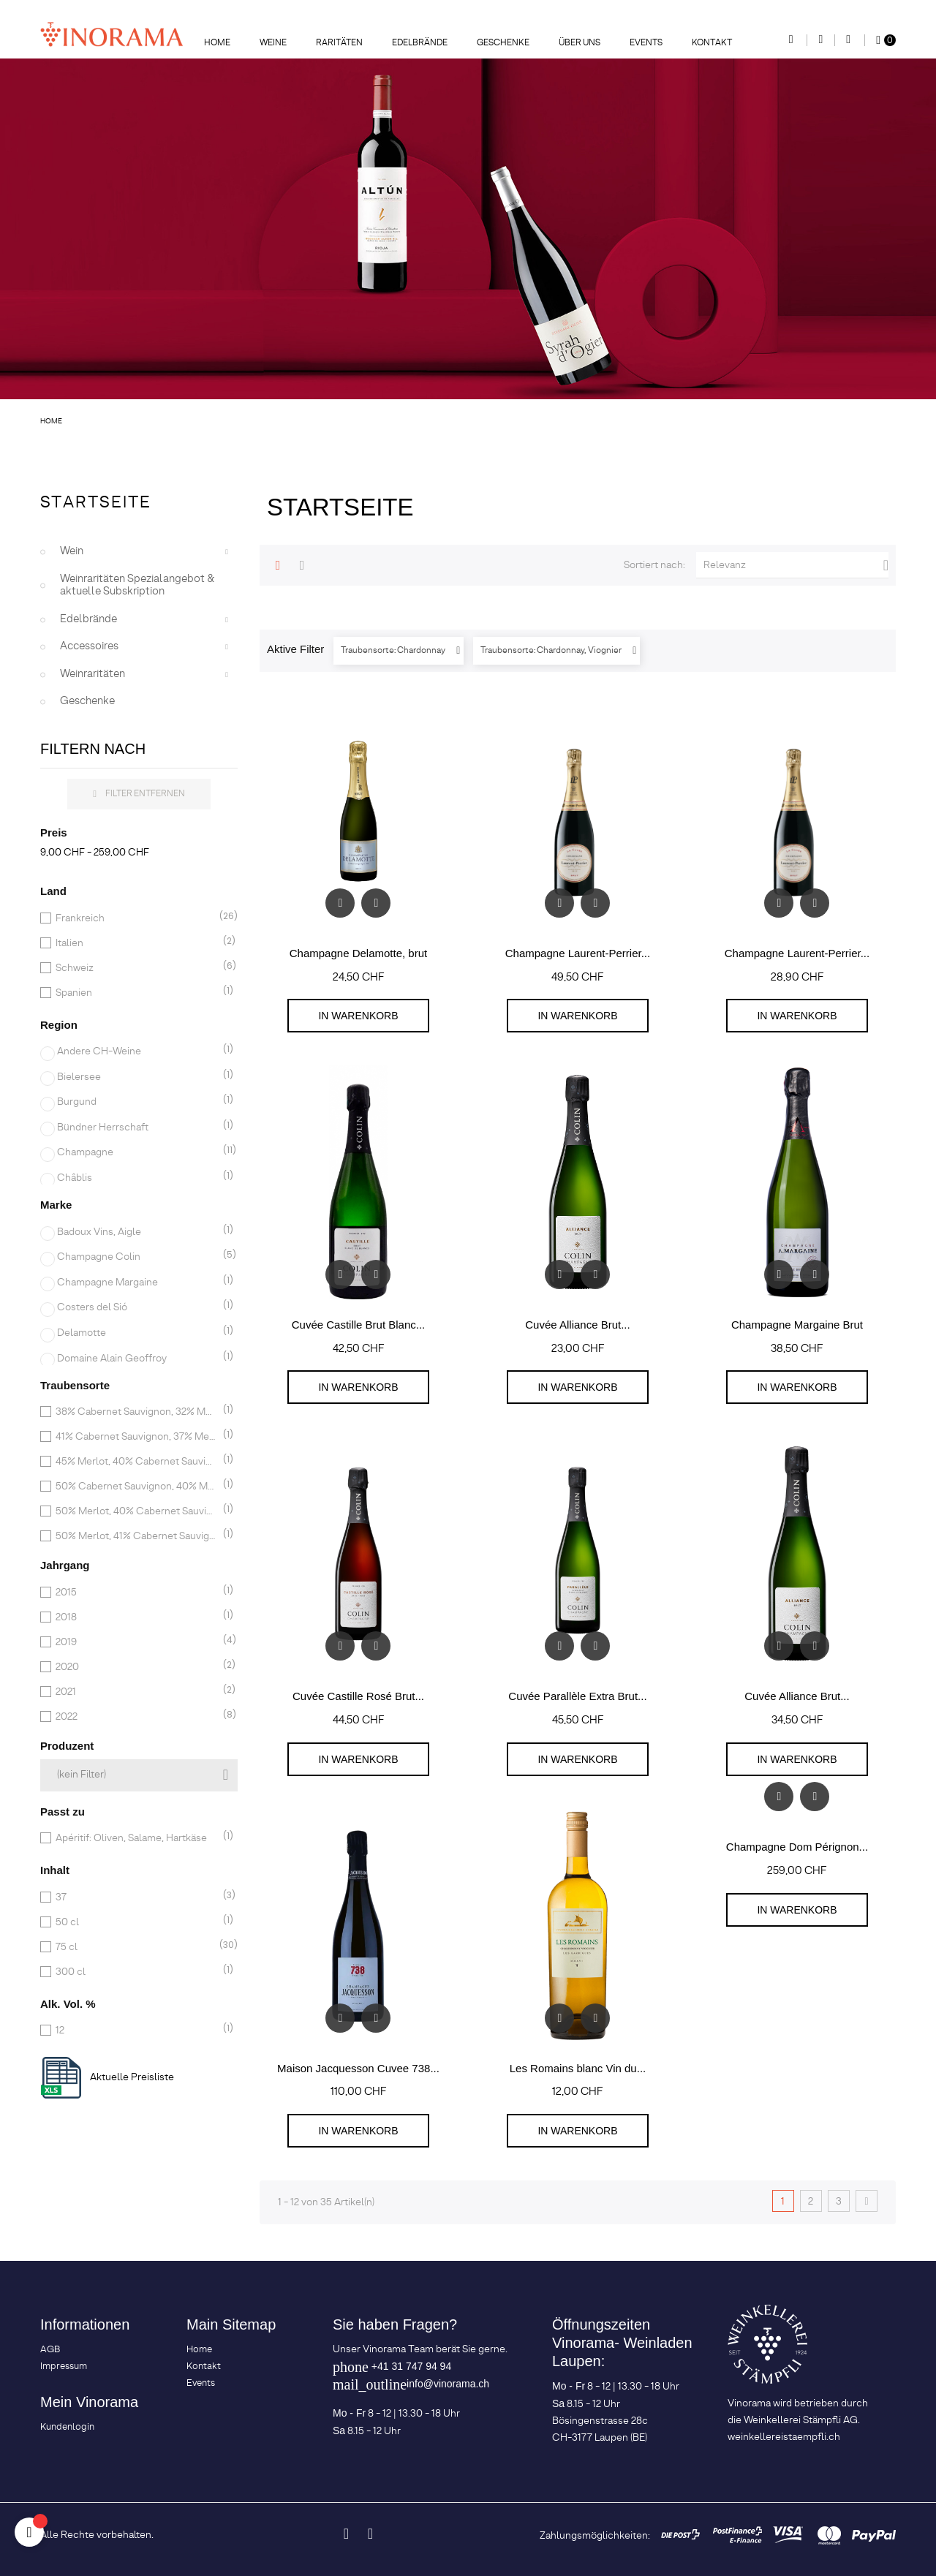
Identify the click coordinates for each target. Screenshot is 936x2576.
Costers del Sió (137, 1307)
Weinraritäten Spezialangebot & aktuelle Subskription (137, 586)
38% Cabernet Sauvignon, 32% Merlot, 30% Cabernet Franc (136, 1412)
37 (136, 1897)
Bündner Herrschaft (137, 1127)
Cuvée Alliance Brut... (577, 1324)
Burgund (137, 1102)
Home (199, 2350)
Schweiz (136, 968)
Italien (136, 943)
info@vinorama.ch (448, 2384)
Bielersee (137, 1077)
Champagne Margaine (137, 1282)
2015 (136, 1592)
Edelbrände (88, 619)
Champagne (137, 1152)
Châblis (137, 1178)
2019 (136, 1642)
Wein (71, 551)
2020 (136, 1667)
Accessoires (89, 646)
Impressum (63, 2366)
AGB (50, 2350)
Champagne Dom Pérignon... (797, 1846)
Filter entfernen (139, 794)
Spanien (136, 993)
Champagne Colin (137, 1257)
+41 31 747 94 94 (411, 2366)
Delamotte (137, 1333)
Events (200, 2383)
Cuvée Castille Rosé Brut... (358, 1696)
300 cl (136, 1972)
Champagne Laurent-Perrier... (577, 953)
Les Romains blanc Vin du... (578, 2068)
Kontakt (203, 2366)
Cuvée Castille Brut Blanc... (359, 1324)
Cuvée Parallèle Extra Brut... (577, 1696)
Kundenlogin (67, 2427)
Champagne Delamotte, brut (358, 953)
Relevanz (795, 565)
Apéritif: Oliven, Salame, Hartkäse (136, 1838)
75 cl (136, 1947)
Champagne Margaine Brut (797, 1324)
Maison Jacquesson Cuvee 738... (358, 2068)
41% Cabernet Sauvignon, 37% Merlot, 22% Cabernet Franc (136, 1436)
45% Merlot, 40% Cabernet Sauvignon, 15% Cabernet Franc (136, 1461)
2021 (136, 1692)
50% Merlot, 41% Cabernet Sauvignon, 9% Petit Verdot (136, 1536)
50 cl (136, 1922)
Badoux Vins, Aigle (137, 1232)
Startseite (95, 503)
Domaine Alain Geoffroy (137, 1358)
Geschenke (87, 701)
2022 (136, 1717)
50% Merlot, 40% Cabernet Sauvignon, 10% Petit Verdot (136, 1511)
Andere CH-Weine (137, 1051)
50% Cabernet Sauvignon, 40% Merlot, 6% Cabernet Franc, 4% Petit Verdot (136, 1486)
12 (136, 2030)
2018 (136, 1617)
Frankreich (136, 918)
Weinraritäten (92, 674)
